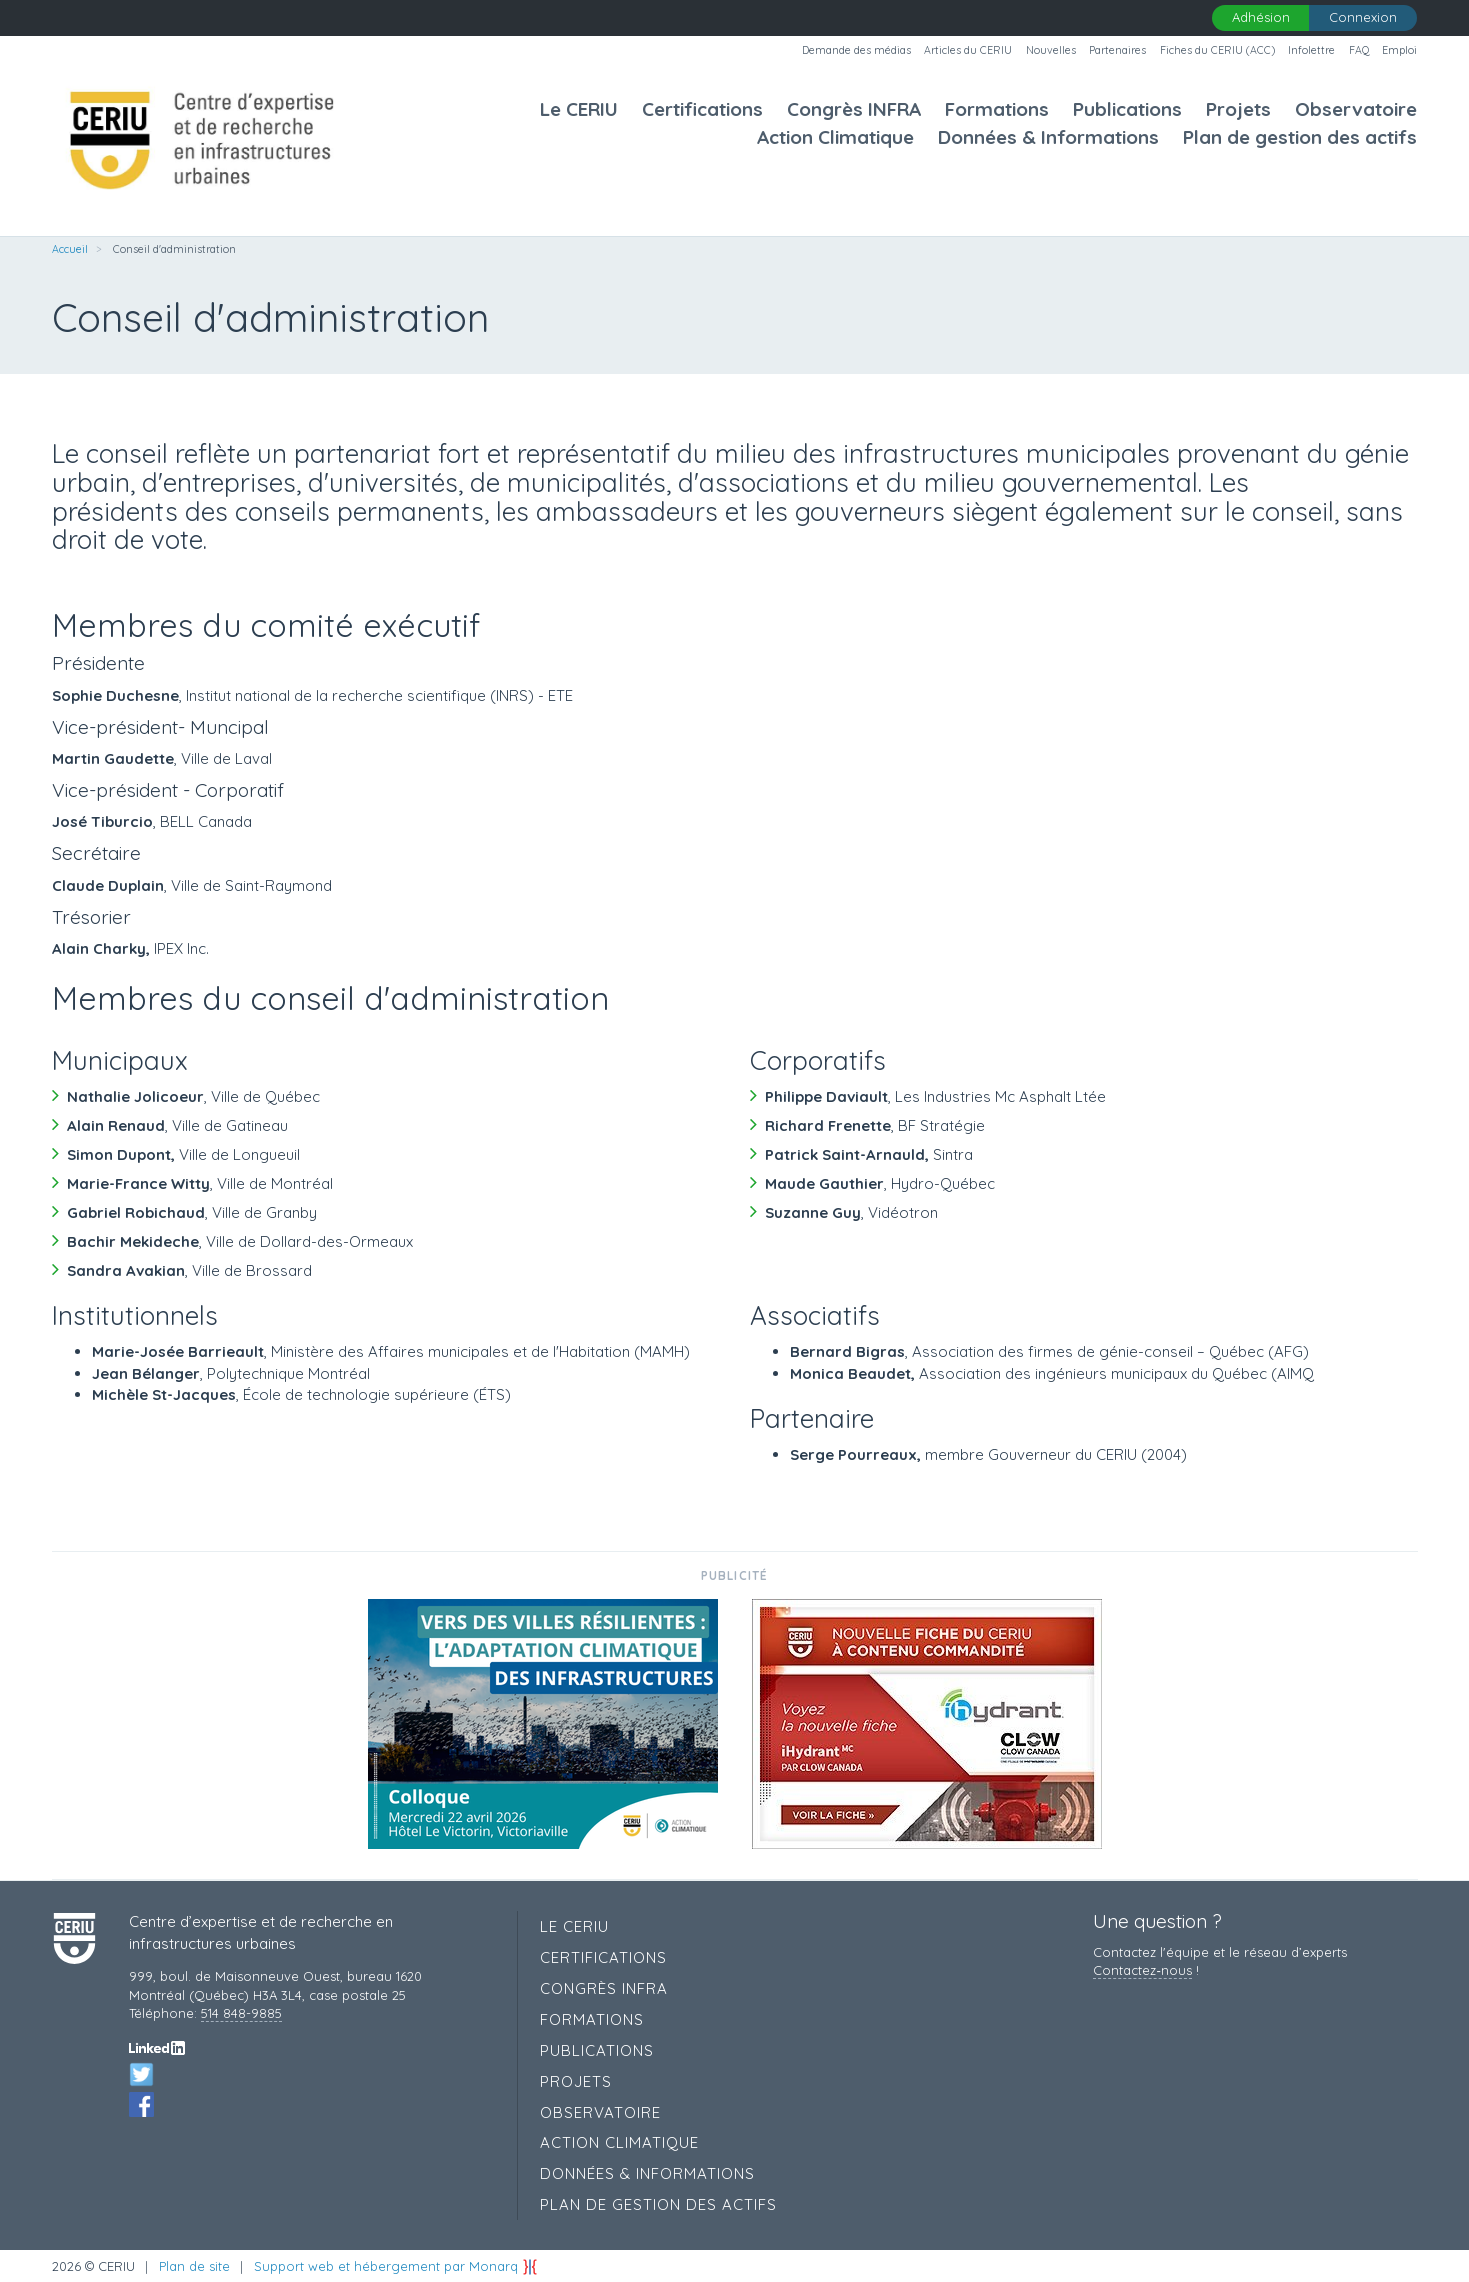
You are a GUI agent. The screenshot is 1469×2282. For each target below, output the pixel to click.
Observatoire (1356, 109)
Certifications (702, 109)
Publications (1127, 109)
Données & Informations (1048, 137)
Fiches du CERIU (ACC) (1217, 50)
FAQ (1359, 50)
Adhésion (1261, 17)
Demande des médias (856, 50)
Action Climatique (835, 137)
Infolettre (1311, 50)
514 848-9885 (241, 2013)
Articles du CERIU (968, 50)
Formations (997, 109)
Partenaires (1117, 50)
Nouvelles (1051, 50)
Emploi (1399, 50)
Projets (1238, 109)
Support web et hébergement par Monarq (396, 2266)
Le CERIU (579, 109)
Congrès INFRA (854, 109)
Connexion (1363, 17)
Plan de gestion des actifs (1300, 137)
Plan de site (194, 2266)
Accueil (70, 249)
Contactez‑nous (1142, 1970)
